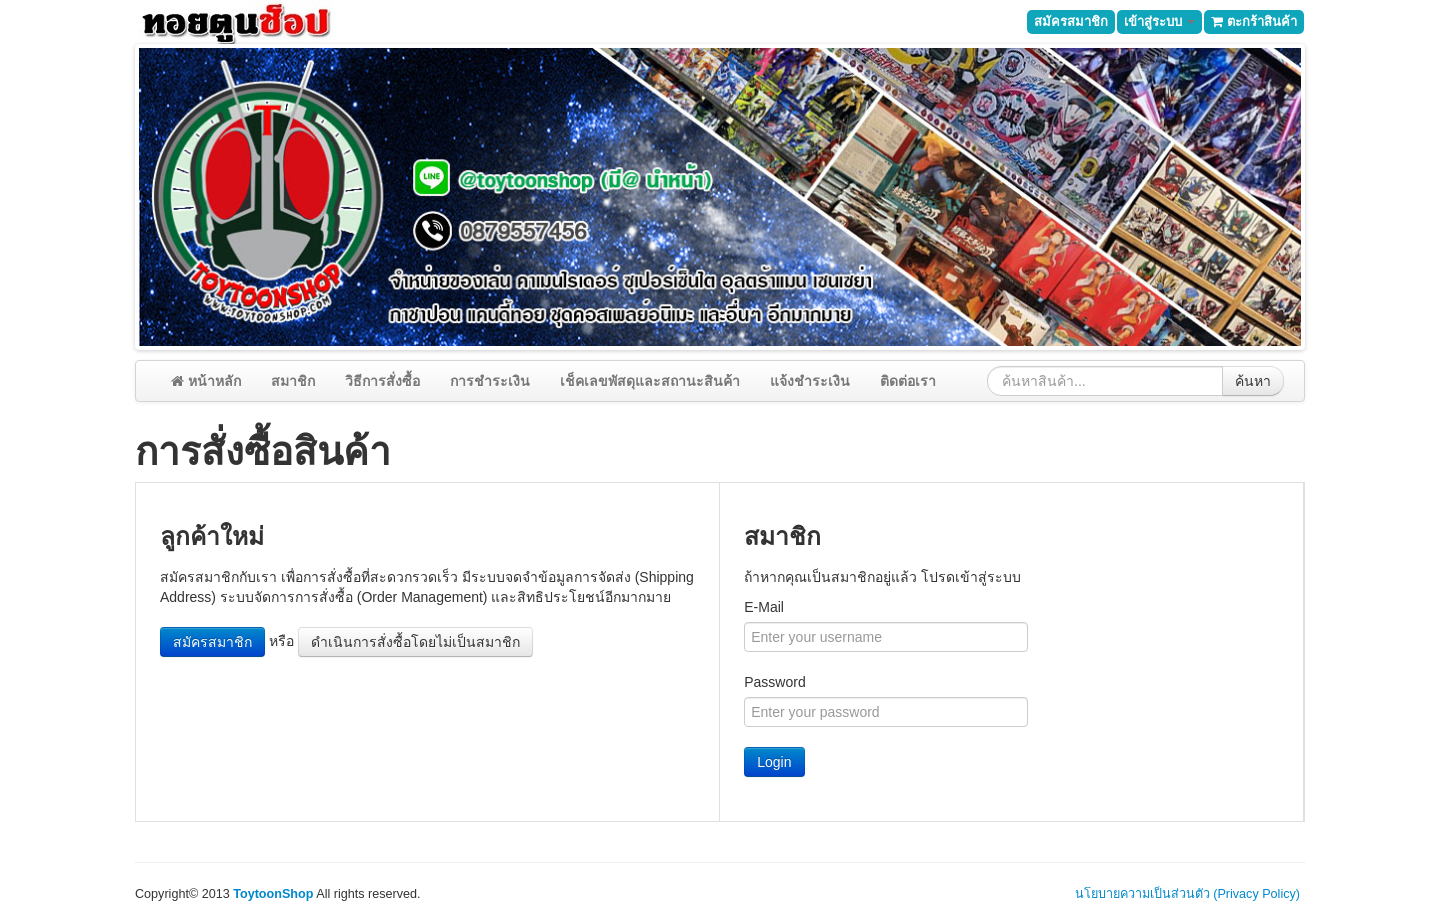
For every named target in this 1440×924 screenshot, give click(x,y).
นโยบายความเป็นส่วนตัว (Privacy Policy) (1187, 894)
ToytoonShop (273, 894)
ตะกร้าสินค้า (1254, 21)
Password (774, 682)
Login (774, 762)
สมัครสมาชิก (1071, 21)
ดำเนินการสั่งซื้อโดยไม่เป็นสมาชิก (415, 642)
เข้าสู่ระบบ (1160, 21)
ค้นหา (1253, 381)
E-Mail (764, 607)
